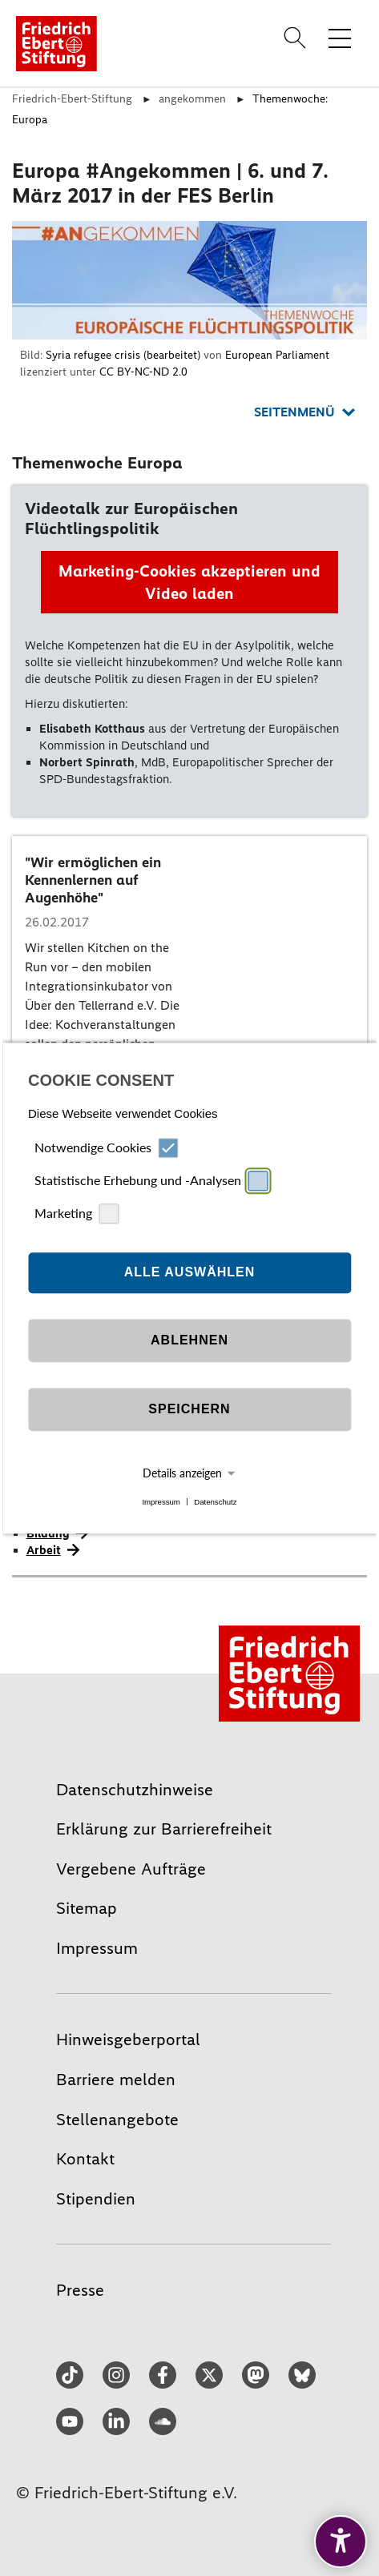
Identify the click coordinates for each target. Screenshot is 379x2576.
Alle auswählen (190, 1273)
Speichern (189, 1410)
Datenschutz (215, 1501)
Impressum (160, 1501)
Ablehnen (189, 1341)
